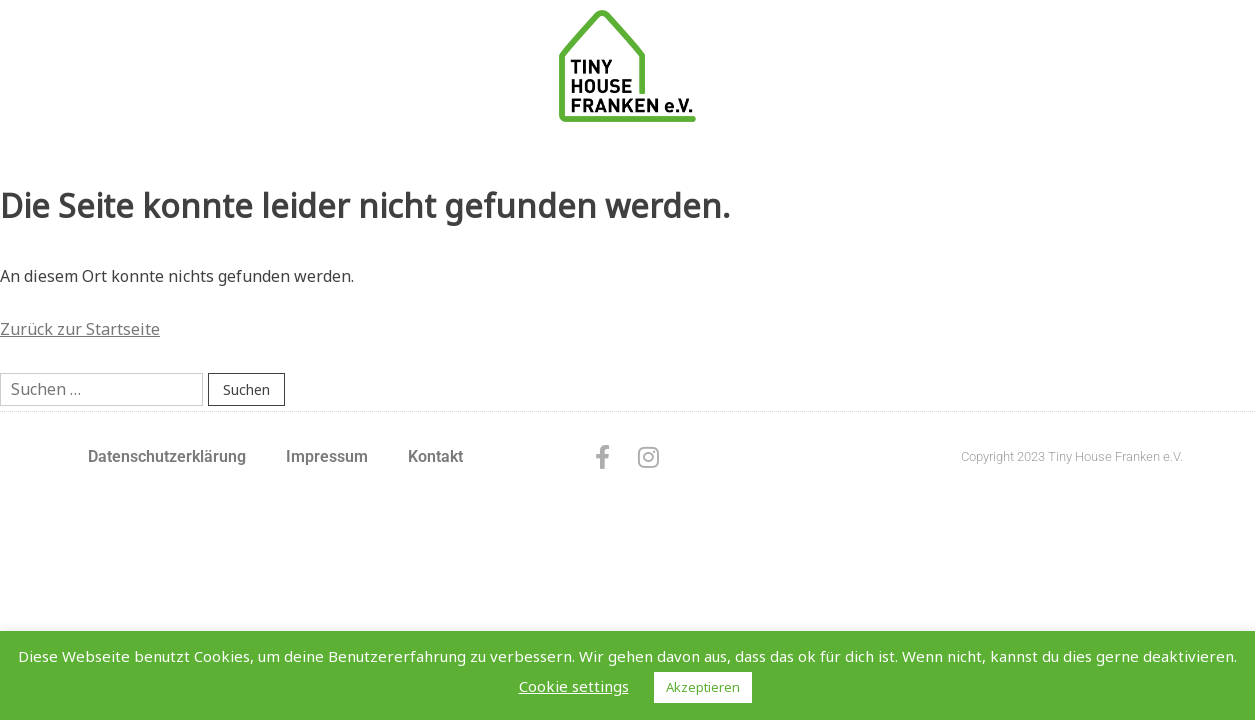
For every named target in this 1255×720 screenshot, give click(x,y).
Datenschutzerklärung (167, 456)
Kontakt (435, 456)
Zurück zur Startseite (80, 329)
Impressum (327, 456)
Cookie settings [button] (574, 686)
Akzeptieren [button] (703, 687)
